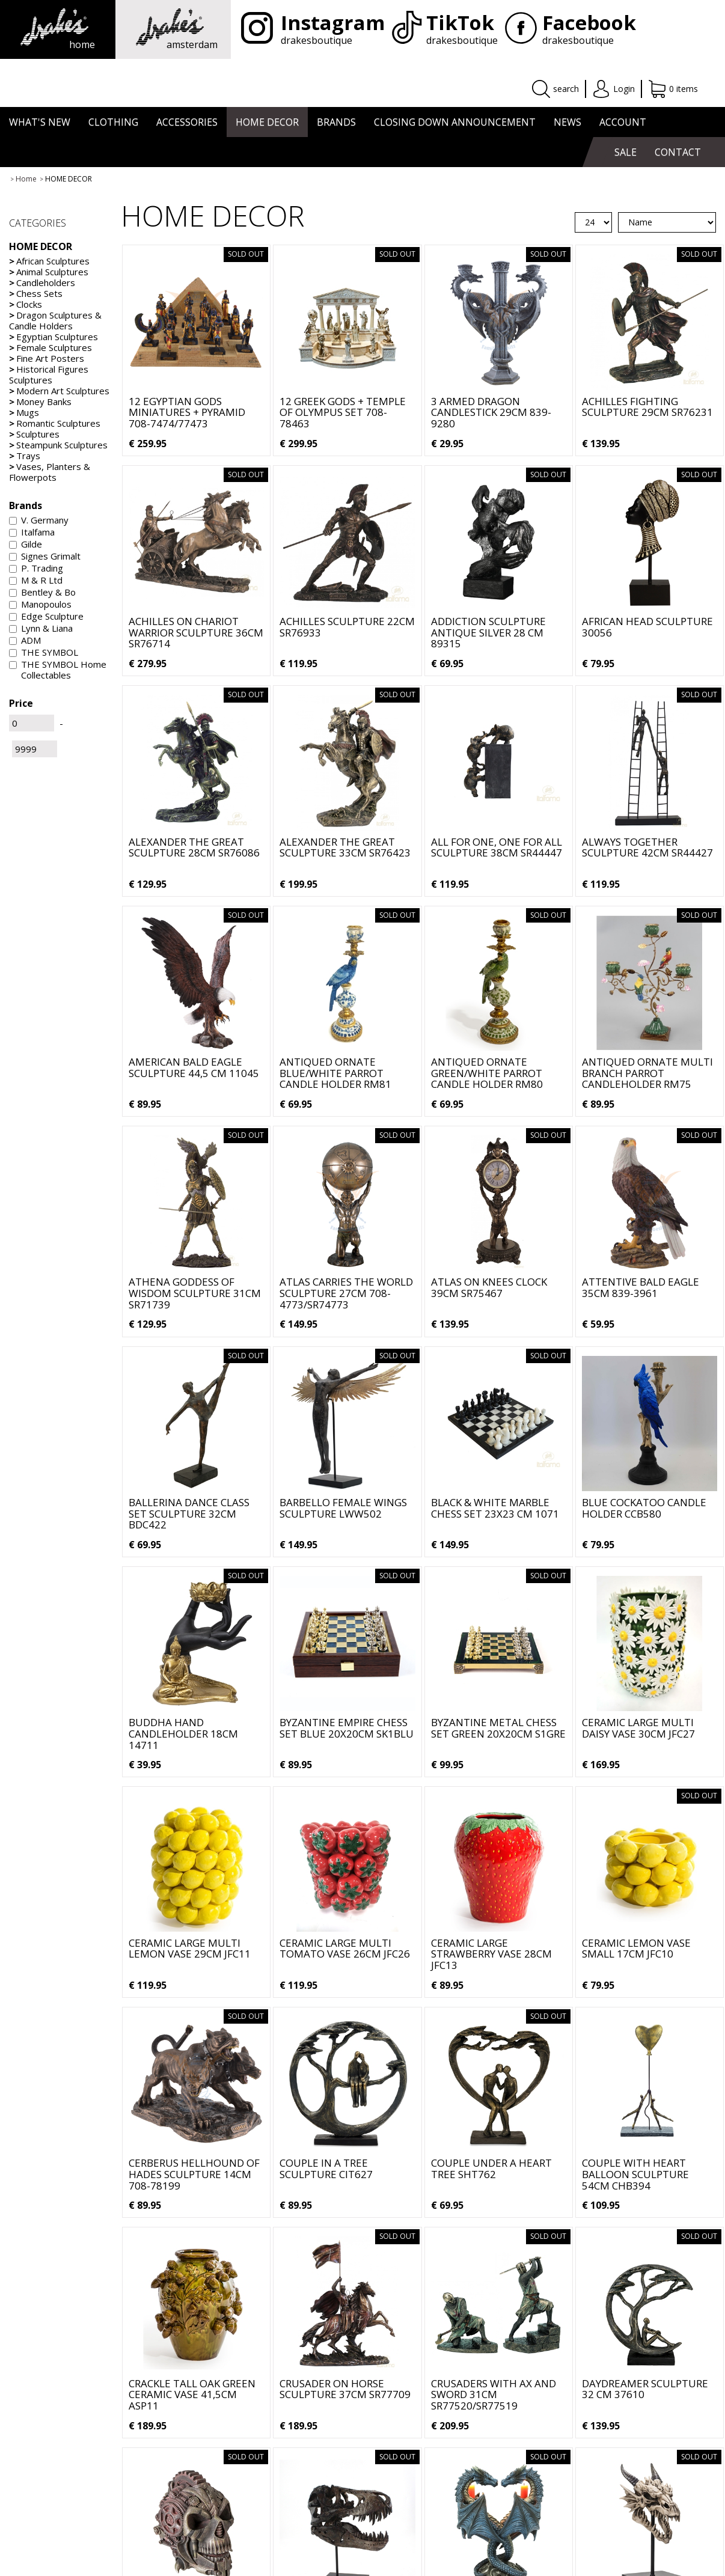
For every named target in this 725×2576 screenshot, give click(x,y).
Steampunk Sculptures (58, 445)
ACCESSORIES (187, 122)
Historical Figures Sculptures (48, 374)
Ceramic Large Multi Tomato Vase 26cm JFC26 (345, 1948)
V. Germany (39, 520)
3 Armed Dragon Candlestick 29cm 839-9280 (491, 412)
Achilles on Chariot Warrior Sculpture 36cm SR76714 (196, 632)
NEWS (567, 122)
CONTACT (678, 152)
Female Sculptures (50, 347)
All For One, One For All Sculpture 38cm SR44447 (496, 847)
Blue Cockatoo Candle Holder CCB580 (644, 1508)
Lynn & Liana (41, 628)
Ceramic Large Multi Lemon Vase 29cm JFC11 (190, 1948)
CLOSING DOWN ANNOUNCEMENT (455, 122)
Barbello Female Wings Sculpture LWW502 (343, 1508)
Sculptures (34, 434)
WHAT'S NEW (39, 122)
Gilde (25, 544)
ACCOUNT (622, 122)
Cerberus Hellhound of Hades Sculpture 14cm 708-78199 (194, 2174)
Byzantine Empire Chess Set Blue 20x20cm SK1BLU (347, 1728)
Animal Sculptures (48, 272)
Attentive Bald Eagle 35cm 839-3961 (640, 1287)
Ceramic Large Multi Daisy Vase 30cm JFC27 (638, 1728)
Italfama (32, 532)
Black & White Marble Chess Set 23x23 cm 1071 (495, 1508)
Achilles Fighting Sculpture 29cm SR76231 (647, 407)
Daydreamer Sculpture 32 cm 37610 (645, 2389)
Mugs (24, 412)
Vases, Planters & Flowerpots (49, 471)
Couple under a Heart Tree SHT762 (491, 2168)
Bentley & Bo (42, 592)
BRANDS (336, 122)
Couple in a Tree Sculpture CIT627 (326, 2168)
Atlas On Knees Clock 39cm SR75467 (489, 1287)
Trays (24, 456)
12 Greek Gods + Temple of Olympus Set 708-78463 (343, 412)
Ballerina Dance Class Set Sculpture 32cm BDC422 (189, 1513)
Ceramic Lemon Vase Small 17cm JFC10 (636, 1948)
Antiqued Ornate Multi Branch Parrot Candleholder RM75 (647, 1073)
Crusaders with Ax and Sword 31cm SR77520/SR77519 (493, 2394)
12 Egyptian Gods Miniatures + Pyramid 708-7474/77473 (187, 412)
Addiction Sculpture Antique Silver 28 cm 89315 (488, 632)
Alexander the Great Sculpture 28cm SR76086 (194, 847)
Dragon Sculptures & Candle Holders (55, 320)
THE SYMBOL (43, 652)
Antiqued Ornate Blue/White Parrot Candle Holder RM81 (335, 1073)
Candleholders (42, 282)
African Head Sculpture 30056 (647, 626)
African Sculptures (49, 261)
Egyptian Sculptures (53, 337)
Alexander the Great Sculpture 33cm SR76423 (345, 847)
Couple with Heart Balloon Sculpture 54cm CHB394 (635, 2174)
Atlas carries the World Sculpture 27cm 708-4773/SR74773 (346, 1293)
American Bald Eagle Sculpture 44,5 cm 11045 (194, 1067)
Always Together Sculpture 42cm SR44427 (647, 847)
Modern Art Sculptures (59, 391)
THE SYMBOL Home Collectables (57, 669)
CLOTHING (113, 122)
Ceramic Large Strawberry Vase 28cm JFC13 (491, 1954)
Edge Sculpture (46, 616)
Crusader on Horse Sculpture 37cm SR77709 (345, 2389)
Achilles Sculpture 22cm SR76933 (347, 626)
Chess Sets (36, 293)
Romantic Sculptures (54, 423)
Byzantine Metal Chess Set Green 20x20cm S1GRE (498, 1728)
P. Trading (36, 568)
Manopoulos (40, 604)
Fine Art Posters (46, 358)
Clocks (25, 304)
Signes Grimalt (45, 556)
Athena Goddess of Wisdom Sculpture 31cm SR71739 (195, 1293)
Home (26, 179)
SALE (625, 152)
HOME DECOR (267, 122)
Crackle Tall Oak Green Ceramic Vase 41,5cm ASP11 (192, 2394)
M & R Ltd (36, 580)
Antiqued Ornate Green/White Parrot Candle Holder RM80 (487, 1073)
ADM (25, 640)
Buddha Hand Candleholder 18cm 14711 (183, 1733)
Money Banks (40, 401)
